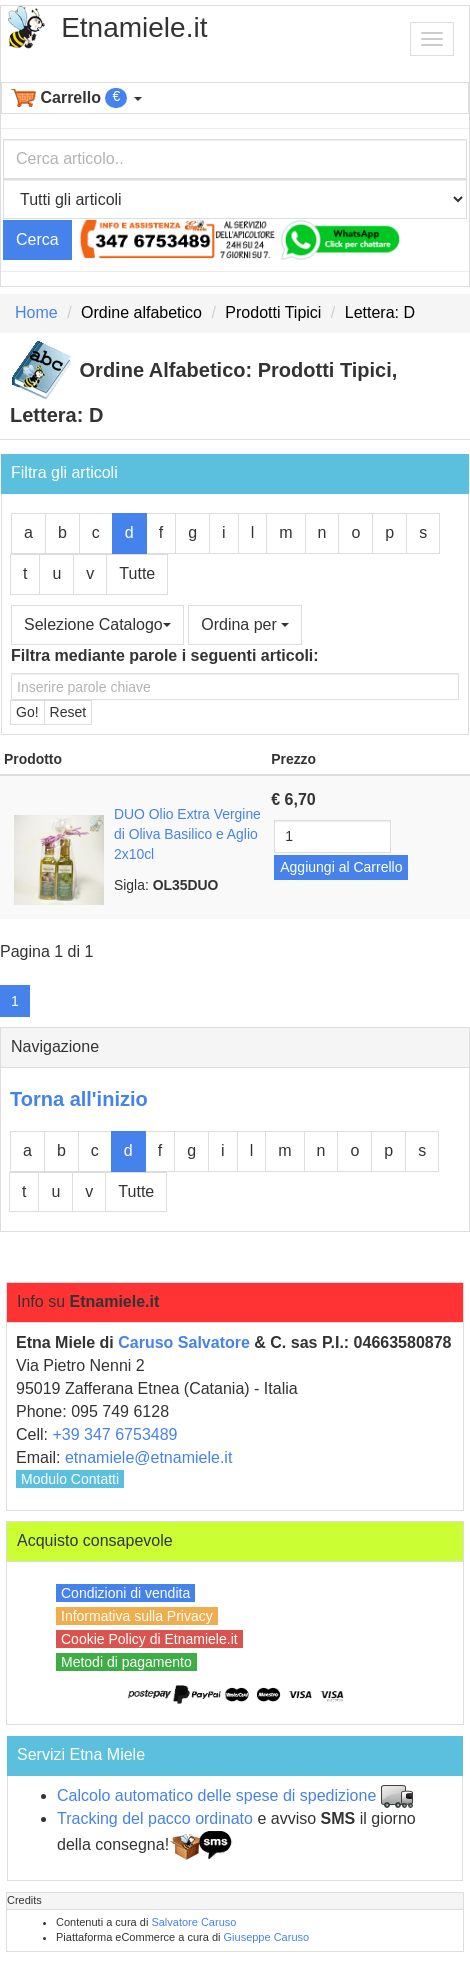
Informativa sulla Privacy (137, 1616)
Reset (68, 712)
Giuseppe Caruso (267, 1937)
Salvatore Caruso (193, 1922)
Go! (27, 712)
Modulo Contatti (70, 1479)
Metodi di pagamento (126, 1662)
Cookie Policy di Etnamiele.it (149, 1639)
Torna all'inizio (79, 1099)
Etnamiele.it (134, 27)
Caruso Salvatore (184, 1342)
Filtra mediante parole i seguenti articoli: (165, 655)
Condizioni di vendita (125, 1593)
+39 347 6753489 (114, 1434)
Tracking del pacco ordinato (155, 1818)
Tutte (137, 573)
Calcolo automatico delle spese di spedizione (216, 1795)
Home (36, 312)
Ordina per (245, 624)
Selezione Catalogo (97, 624)
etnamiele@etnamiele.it (148, 1457)
